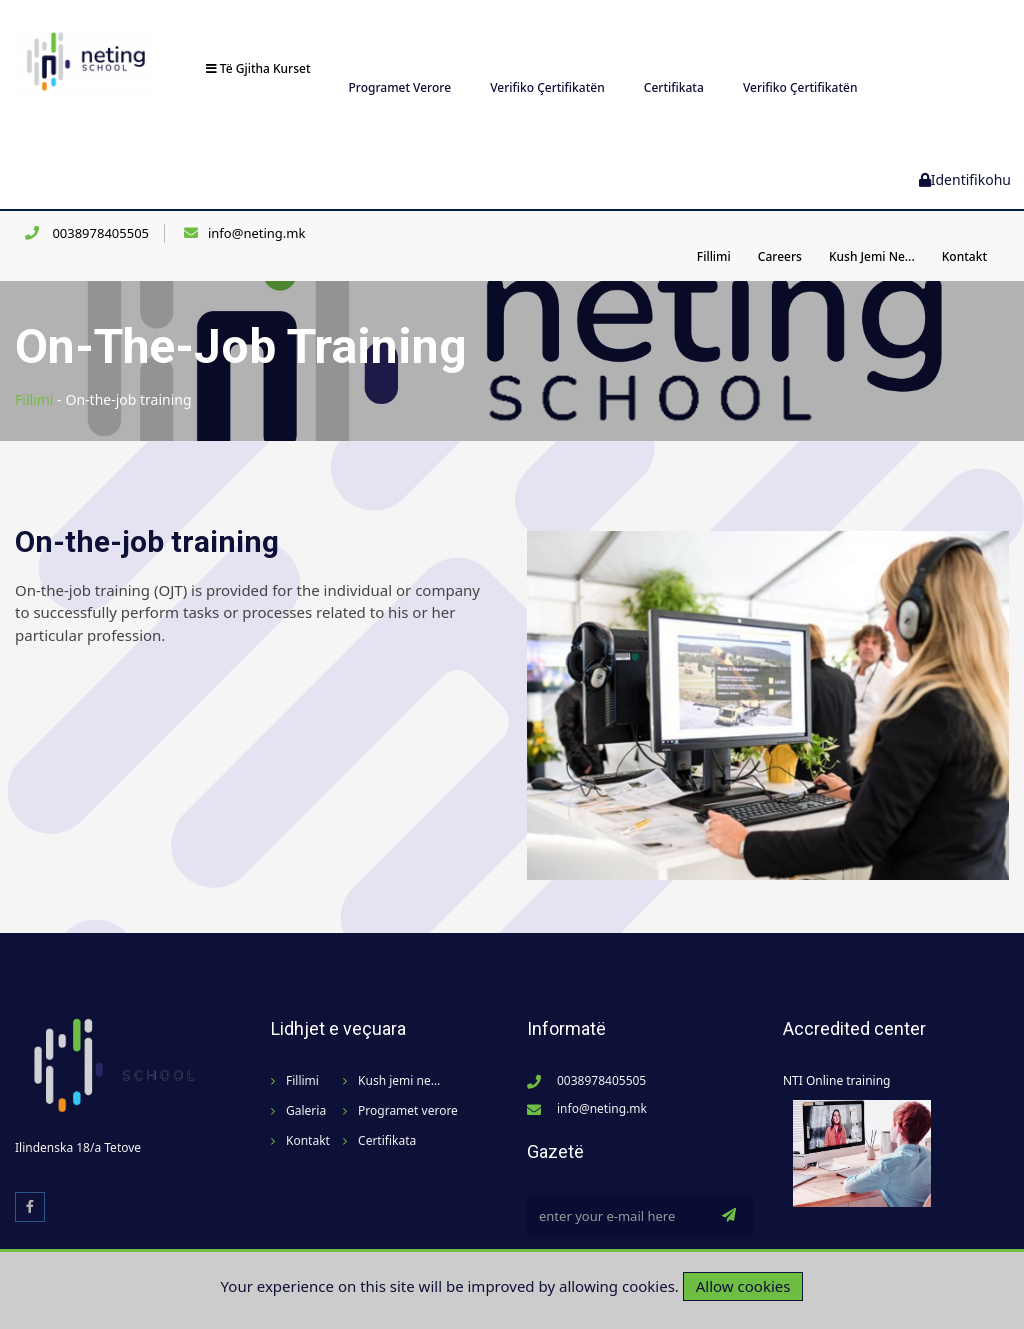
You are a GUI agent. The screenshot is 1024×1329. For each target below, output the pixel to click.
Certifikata (674, 62)
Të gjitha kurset (258, 43)
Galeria (306, 1085)
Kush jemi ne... (872, 232)
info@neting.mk (256, 208)
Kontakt (964, 232)
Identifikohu (965, 154)
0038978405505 (99, 208)
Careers (780, 232)
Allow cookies (743, 1286)
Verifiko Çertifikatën (547, 62)
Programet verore (400, 62)
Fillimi (714, 232)
